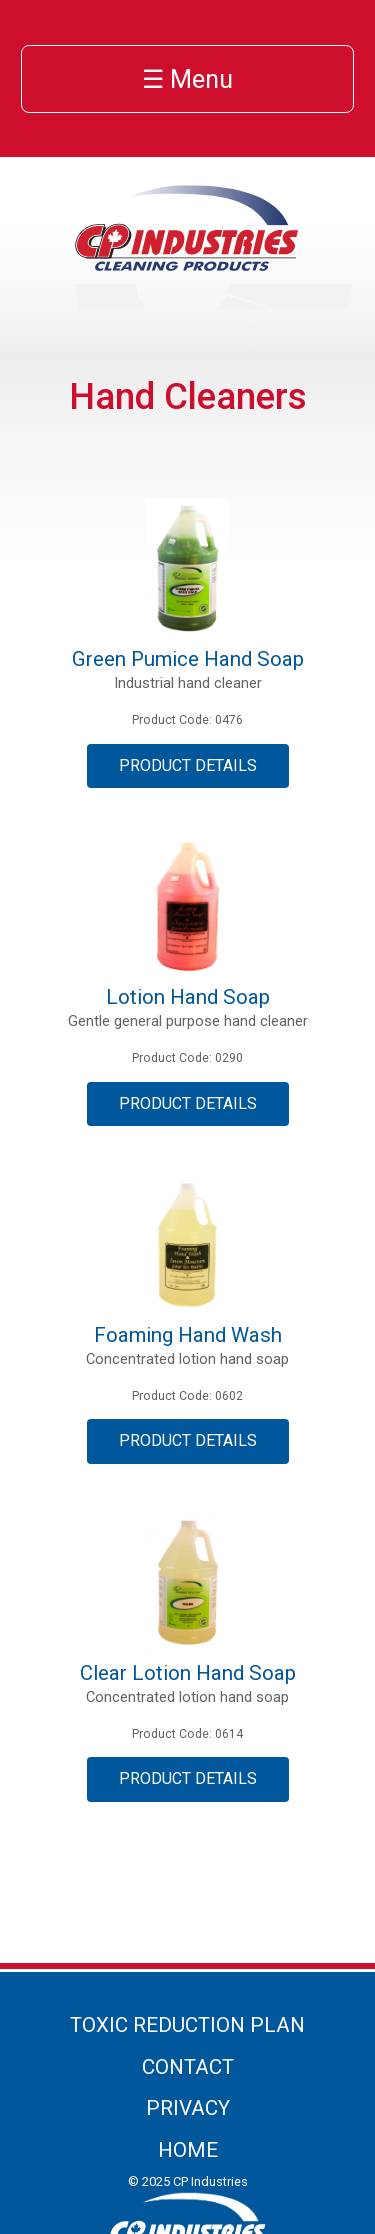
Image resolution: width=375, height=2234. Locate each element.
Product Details (188, 765)
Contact (188, 2067)
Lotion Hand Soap (188, 997)
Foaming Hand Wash (188, 1335)
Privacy (188, 2108)
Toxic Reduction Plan (187, 2025)
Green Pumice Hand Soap (188, 659)
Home (188, 2150)
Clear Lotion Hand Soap (188, 1673)
